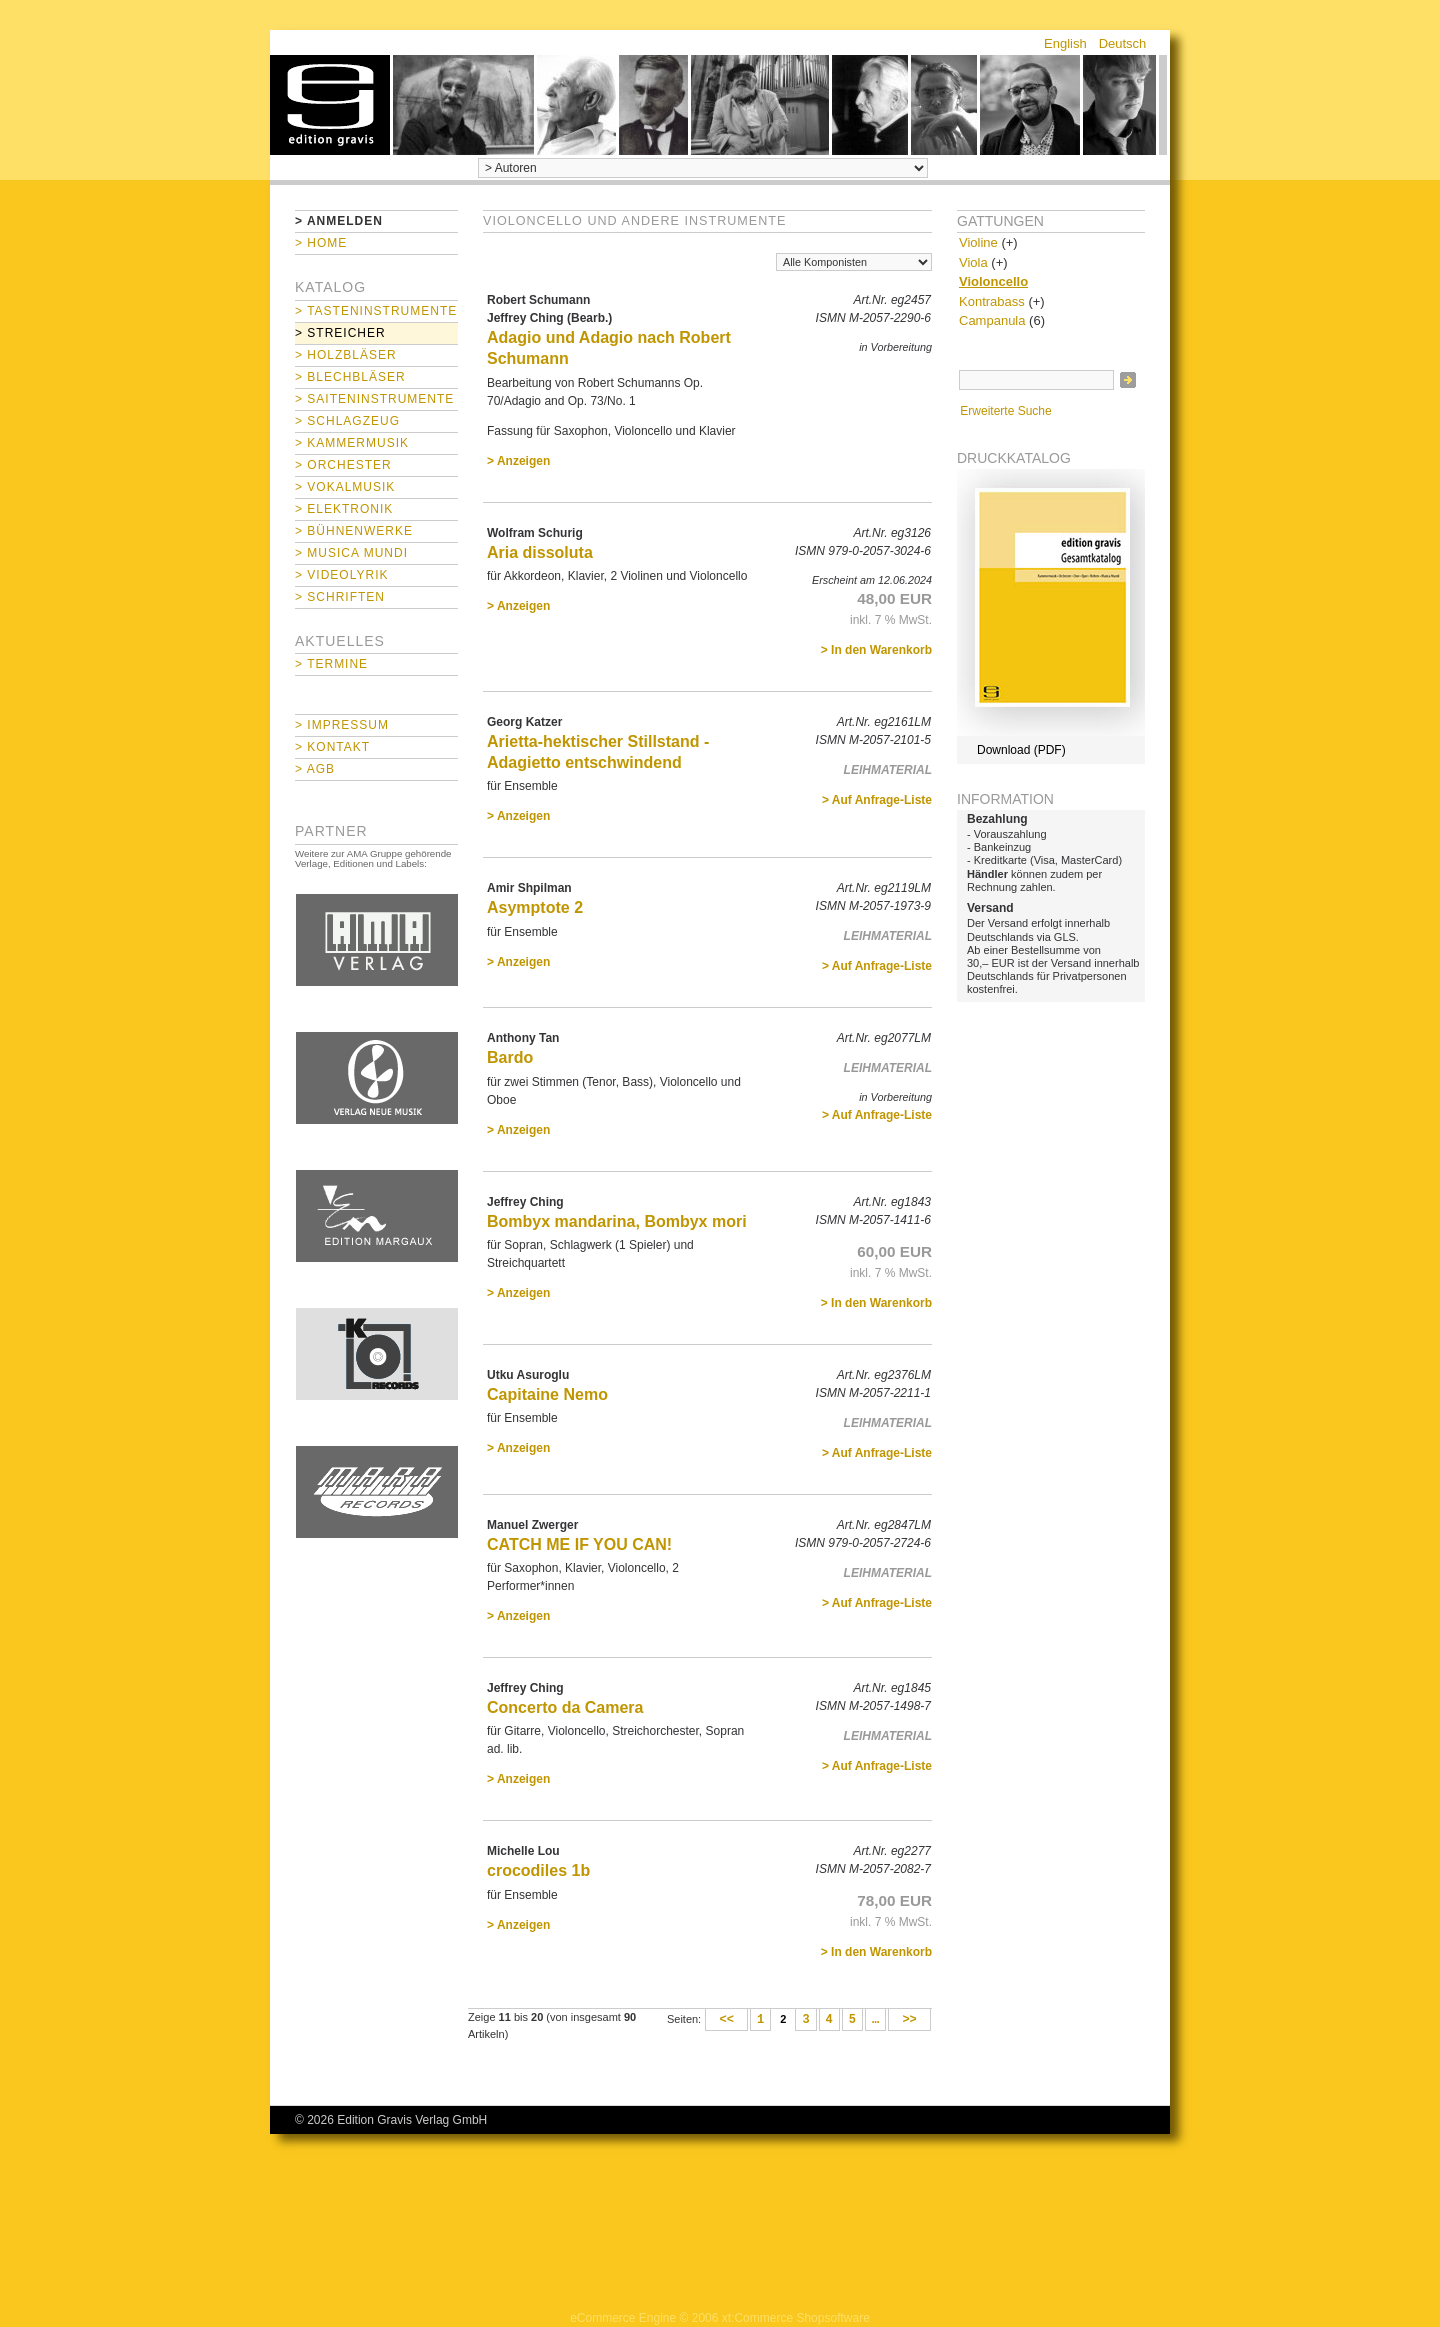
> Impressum (342, 725)
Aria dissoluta (540, 552)
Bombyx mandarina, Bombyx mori (617, 1221)
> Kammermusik (352, 443)
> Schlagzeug (347, 421)
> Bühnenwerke (354, 531)
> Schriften (340, 597)
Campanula (992, 320)
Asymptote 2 (535, 907)
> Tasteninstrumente (376, 311)
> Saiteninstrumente (374, 399)
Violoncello (993, 281)
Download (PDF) (1021, 750)
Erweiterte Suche (1005, 411)
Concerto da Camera (565, 1707)
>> (909, 2020)
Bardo (510, 1057)
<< (726, 2020)
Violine (978, 242)
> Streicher (340, 333)
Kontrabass (992, 301)
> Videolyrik (341, 575)
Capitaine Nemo (547, 1394)
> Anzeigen (518, 461)
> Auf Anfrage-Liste (877, 800)
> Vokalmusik (345, 487)
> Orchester (343, 465)
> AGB (315, 769)
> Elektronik (344, 509)
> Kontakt (332, 747)
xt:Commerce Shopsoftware (796, 2318)
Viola (973, 262)
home (330, 105)
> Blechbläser (350, 377)
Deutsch (1123, 43)
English (1065, 43)
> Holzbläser (346, 355)
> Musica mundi (351, 553)
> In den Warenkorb (876, 650)
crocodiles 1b (538, 1870)
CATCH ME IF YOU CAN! (579, 1544)
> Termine (331, 664)
